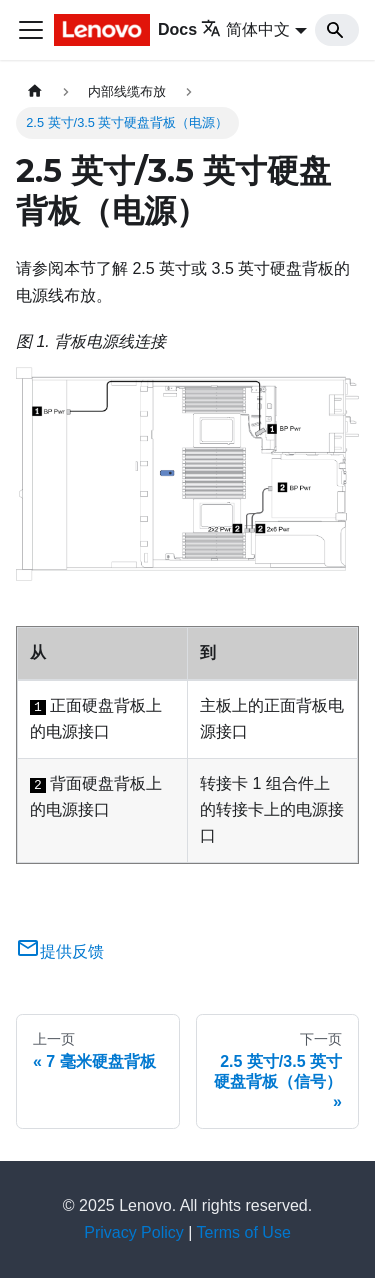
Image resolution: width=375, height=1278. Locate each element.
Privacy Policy (134, 1232)
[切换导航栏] (31, 30)
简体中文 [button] (245, 29)
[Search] (337, 30)
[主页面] (35, 91)
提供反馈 (60, 951)
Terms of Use (244, 1232)
